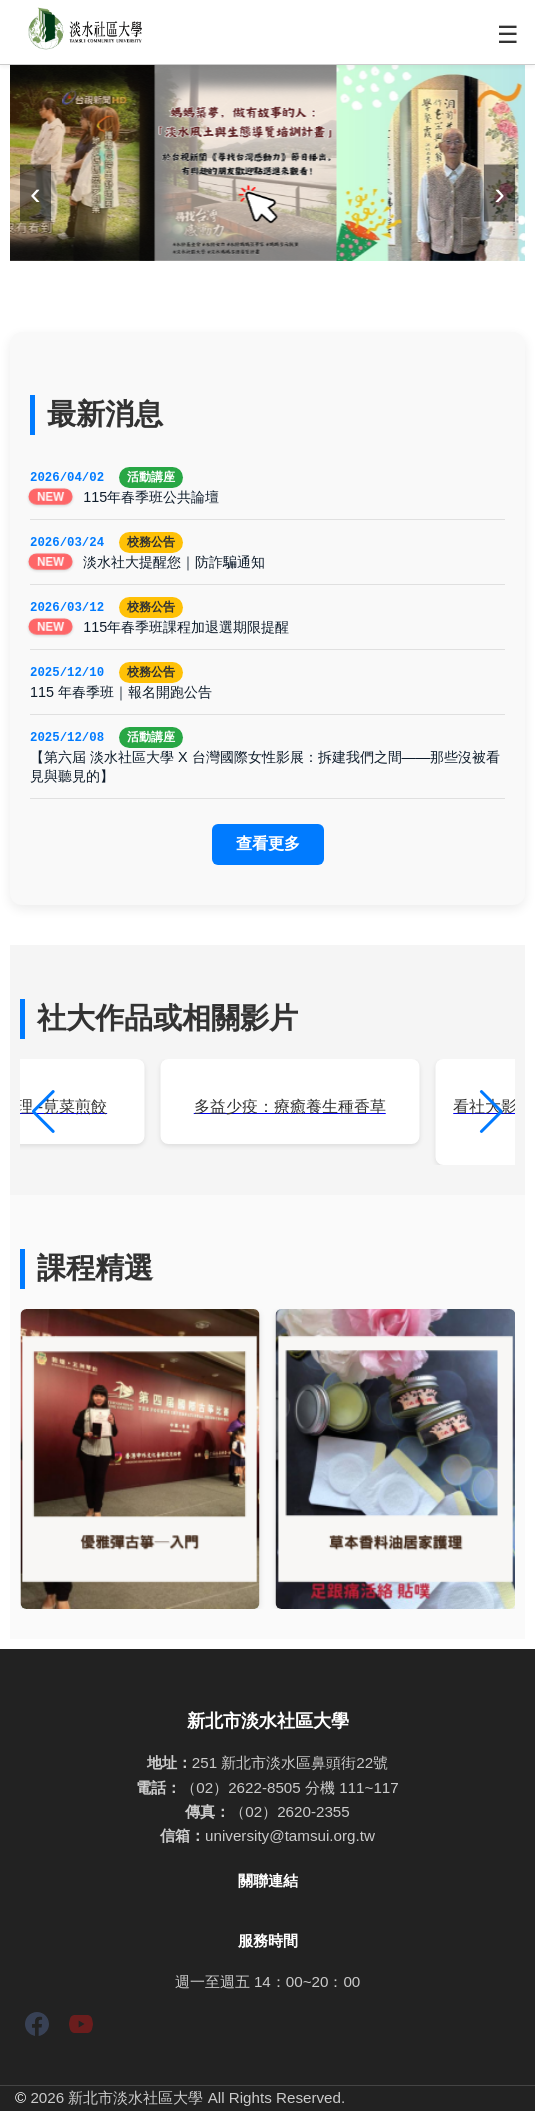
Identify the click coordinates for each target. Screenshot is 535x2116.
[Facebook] (37, 2032)
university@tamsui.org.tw (290, 1840)
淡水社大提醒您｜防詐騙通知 (174, 564)
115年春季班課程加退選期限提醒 (186, 630)
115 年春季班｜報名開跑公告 (121, 696)
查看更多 (268, 848)
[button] (491, 1117)
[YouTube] (81, 2032)
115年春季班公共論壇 (151, 498)
